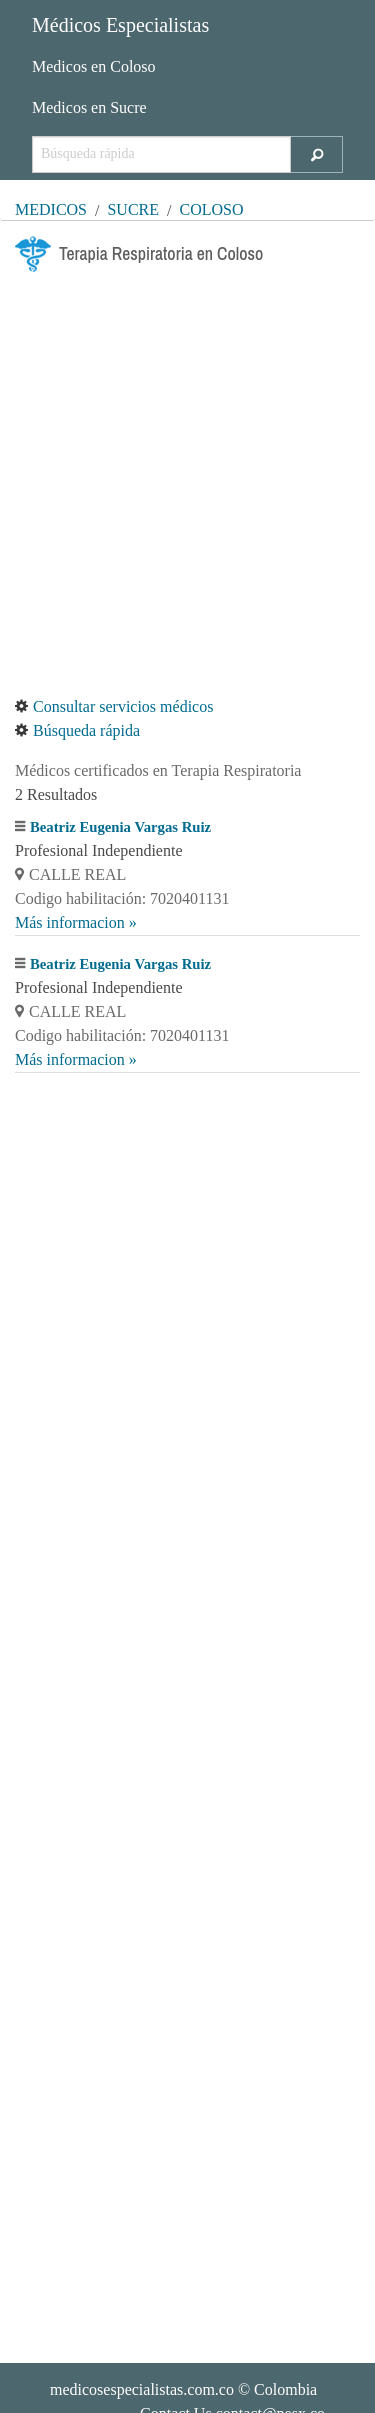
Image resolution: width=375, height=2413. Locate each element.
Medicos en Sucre (89, 107)
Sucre (133, 209)
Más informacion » (76, 922)
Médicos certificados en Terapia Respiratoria (158, 770)
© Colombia (183, 2389)
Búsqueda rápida (77, 730)
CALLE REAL (70, 874)
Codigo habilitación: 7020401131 (122, 898)
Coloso (212, 209)
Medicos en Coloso (94, 66)
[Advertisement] (187, 483)
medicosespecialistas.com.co (142, 2389)
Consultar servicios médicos (114, 706)
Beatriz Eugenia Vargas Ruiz (120, 827)
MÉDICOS (51, 209)
